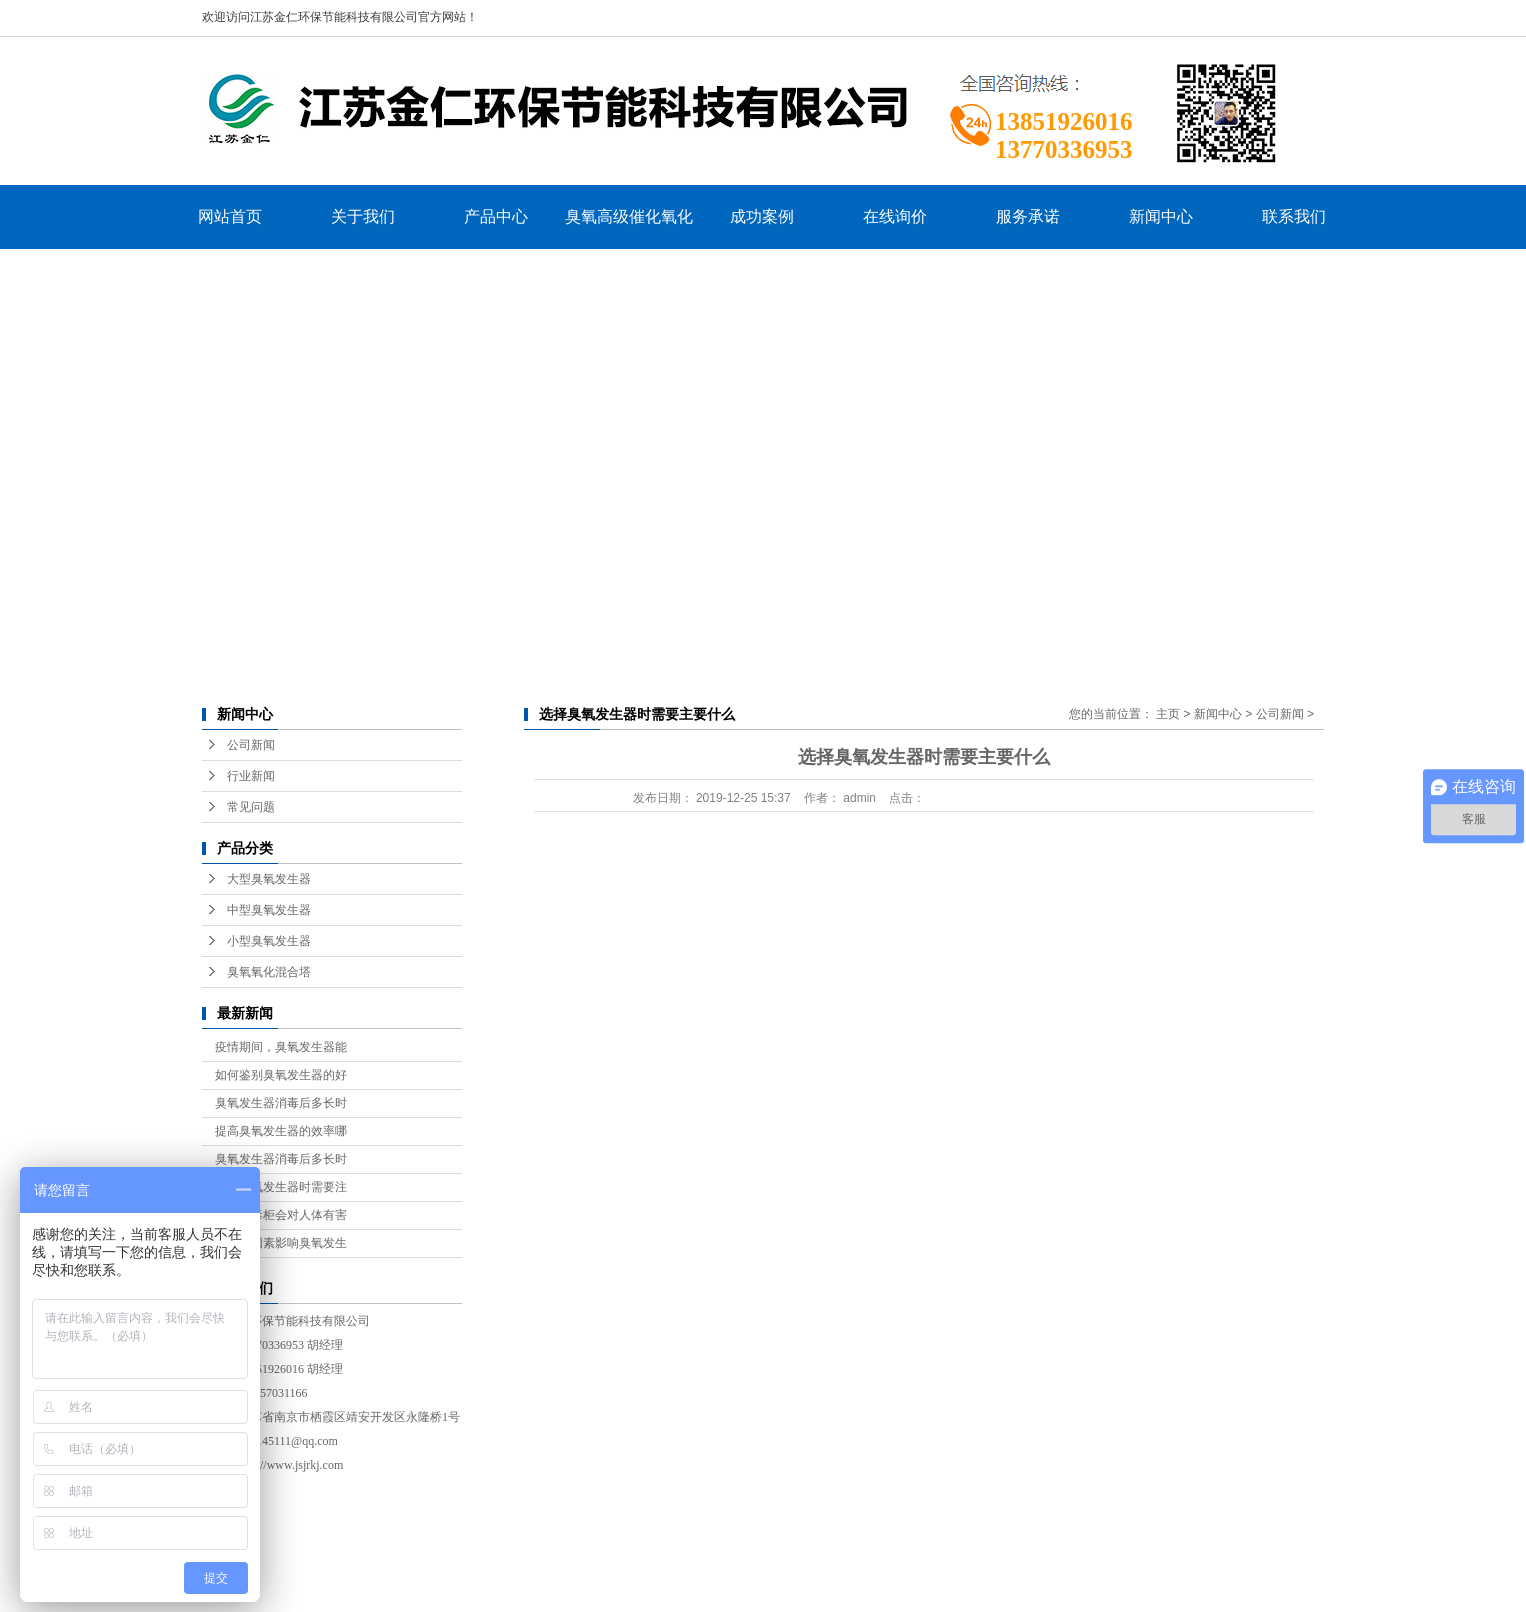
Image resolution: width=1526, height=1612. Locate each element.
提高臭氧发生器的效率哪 (281, 1131)
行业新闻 (251, 776)
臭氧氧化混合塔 (269, 972)
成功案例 (762, 216)
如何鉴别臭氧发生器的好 (281, 1075)
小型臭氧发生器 (269, 941)
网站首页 (230, 216)
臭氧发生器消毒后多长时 (281, 1103)
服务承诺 (1028, 216)
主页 (1168, 714)
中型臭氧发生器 (269, 910)
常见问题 (251, 807)
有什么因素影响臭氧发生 (281, 1243)
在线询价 (895, 216)
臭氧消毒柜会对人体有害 (281, 1215)
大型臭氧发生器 (269, 879)
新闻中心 (1161, 216)
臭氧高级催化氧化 (629, 216)
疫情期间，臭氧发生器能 (281, 1047)
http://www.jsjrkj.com (290, 1465)
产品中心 (496, 216)
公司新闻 (251, 745)
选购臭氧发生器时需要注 (281, 1187)
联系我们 (1294, 216)
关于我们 (363, 216)
